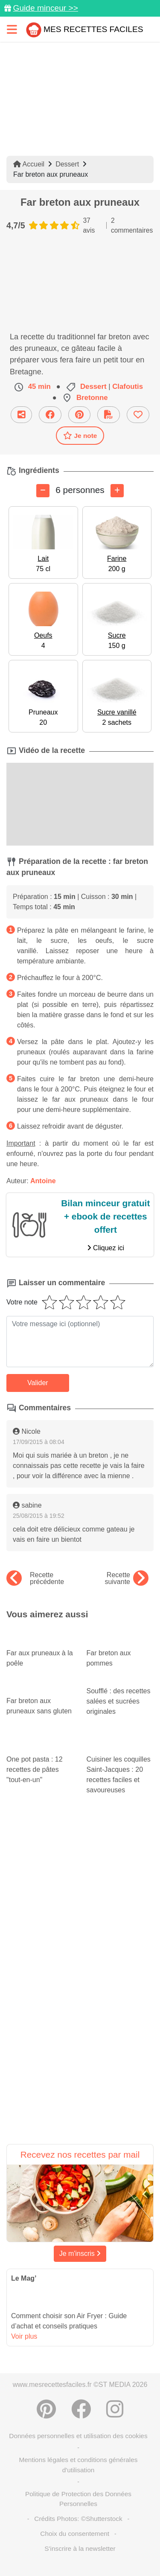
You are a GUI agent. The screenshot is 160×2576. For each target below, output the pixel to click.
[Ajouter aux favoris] (138, 414)
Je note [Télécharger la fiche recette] (80, 435)
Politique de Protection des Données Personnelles (78, 2498)
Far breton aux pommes (120, 1650)
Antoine (43, 1180)
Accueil (28, 164)
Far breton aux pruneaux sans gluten (40, 1698)
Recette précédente (35, 1578)
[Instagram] (114, 2409)
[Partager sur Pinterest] (79, 414)
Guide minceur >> (45, 7)
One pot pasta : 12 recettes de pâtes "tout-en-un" (40, 1759)
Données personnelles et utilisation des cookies (78, 2435)
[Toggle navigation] (12, 29)
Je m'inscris (80, 2253)
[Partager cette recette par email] (21, 414)
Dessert (67, 164)
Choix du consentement (74, 2533)
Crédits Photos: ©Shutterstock (78, 2518)
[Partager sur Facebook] (50, 414)
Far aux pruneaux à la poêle (40, 1650)
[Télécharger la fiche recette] (108, 414)
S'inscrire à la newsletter (79, 2548)
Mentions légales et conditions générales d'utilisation (78, 2464)
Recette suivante (126, 1578)
